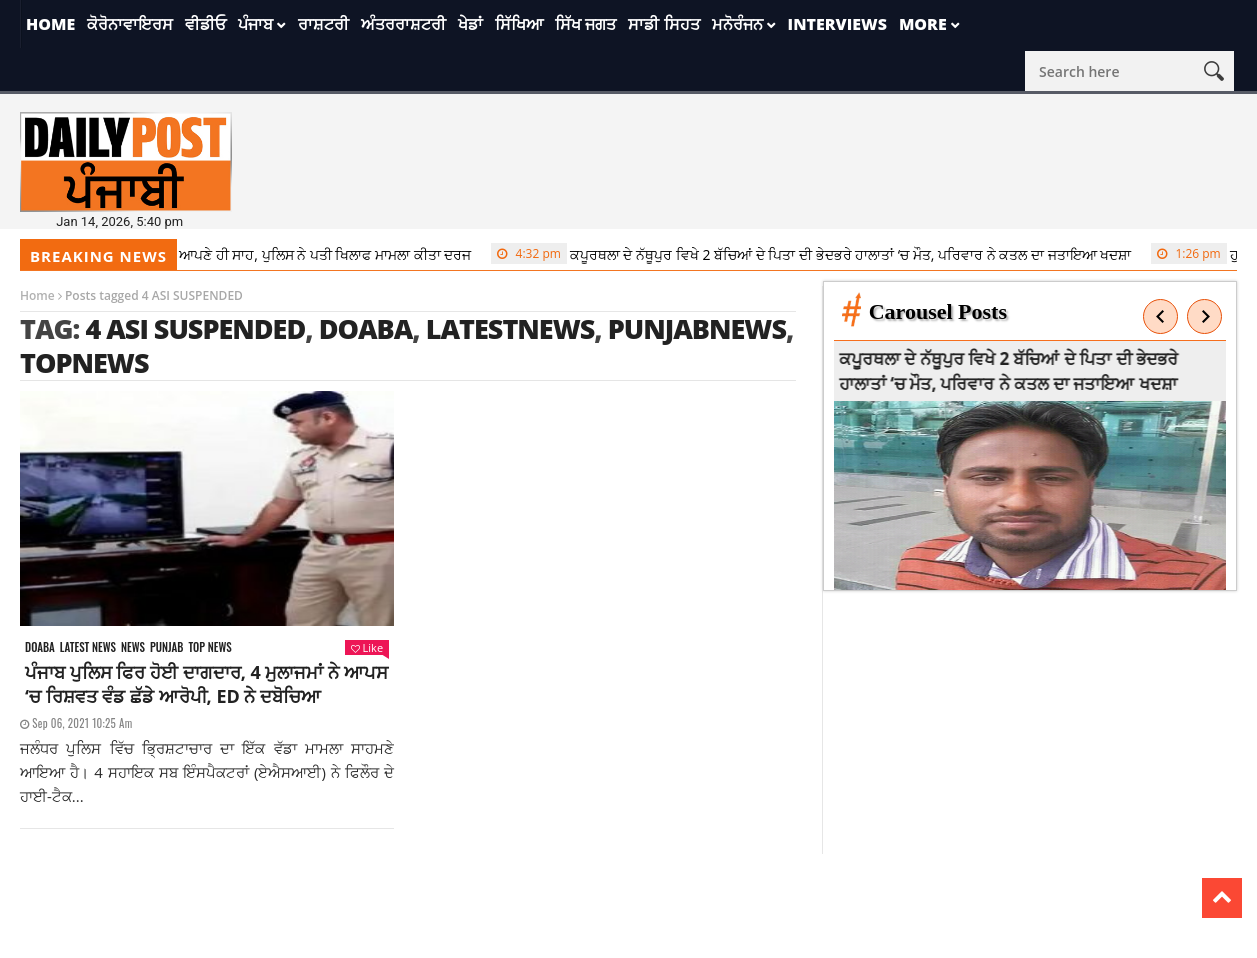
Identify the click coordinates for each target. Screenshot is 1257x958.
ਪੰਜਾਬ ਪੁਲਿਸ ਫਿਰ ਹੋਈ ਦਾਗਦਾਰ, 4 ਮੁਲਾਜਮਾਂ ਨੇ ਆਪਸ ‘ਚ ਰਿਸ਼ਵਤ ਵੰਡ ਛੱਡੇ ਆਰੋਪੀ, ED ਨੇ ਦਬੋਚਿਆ (206, 684)
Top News (209, 647)
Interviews (837, 24)
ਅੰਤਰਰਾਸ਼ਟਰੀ (403, 24)
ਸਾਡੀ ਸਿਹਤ (663, 24)
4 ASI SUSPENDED (195, 328)
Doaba (40, 647)
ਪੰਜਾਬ (255, 24)
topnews (84, 362)
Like (367, 647)
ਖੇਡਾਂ (470, 24)
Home (50, 24)
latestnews (510, 328)
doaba (366, 328)
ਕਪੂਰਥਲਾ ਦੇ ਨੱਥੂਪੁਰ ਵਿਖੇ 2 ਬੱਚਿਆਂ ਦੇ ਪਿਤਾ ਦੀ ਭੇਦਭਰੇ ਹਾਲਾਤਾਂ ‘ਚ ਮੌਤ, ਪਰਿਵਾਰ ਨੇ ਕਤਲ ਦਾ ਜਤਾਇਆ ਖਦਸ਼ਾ (817, 254)
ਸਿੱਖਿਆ (519, 24)
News (133, 647)
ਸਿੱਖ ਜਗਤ (585, 24)
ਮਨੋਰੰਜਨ (737, 24)
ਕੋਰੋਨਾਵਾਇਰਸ (130, 24)
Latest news (88, 647)
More (923, 24)
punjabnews (697, 328)
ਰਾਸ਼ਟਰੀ (323, 24)
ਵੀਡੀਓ (205, 24)
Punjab (166, 647)
